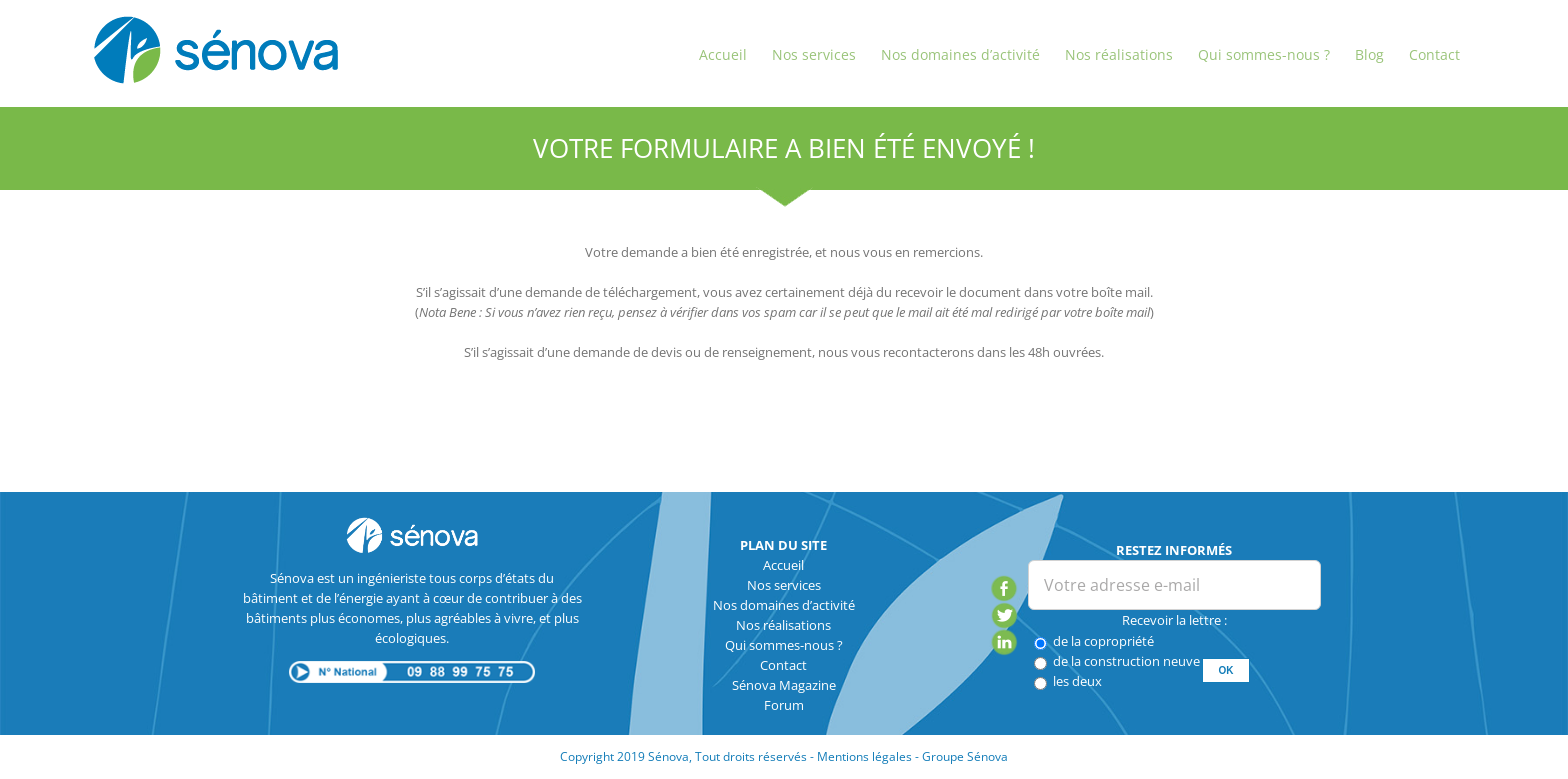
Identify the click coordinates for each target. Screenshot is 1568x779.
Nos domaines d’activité (784, 605)
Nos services (784, 585)
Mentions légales (864, 756)
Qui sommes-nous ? (784, 645)
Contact (783, 665)
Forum (784, 705)
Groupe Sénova (965, 756)
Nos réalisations (783, 625)
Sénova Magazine (784, 685)
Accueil (783, 565)
